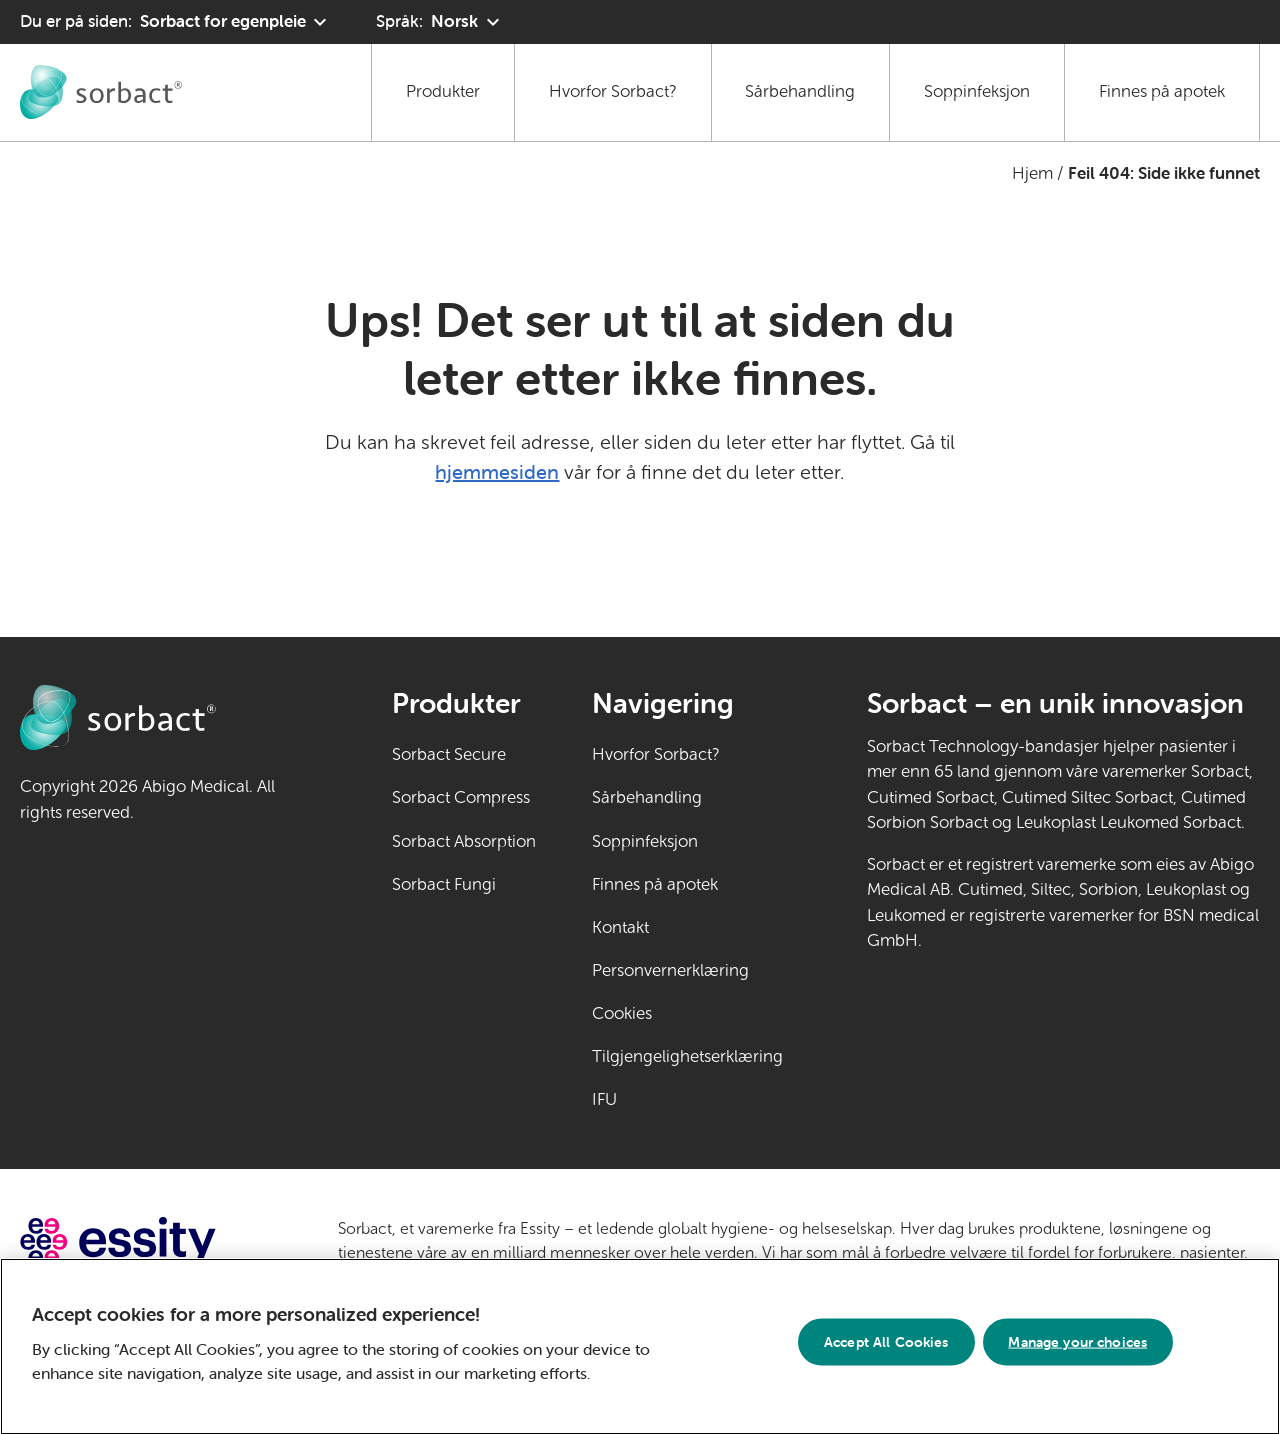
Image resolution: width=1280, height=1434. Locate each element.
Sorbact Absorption (464, 841)
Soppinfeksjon (977, 91)
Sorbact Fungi (444, 884)
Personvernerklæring (670, 970)
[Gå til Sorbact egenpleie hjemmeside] (101, 92)
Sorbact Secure (449, 754)
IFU (666, 1098)
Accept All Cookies (886, 1350)
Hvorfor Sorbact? (613, 91)
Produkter (443, 91)
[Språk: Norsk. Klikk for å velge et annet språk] (440, 22)
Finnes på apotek (1162, 91)
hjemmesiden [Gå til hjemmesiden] (497, 471)
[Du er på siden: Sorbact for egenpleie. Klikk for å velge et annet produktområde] (176, 22)
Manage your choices (1077, 1350)
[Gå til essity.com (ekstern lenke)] (153, 1241)
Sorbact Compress (461, 797)
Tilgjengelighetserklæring (687, 1056)
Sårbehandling (800, 91)
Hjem (1032, 173)
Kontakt (620, 927)
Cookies (622, 1013)
